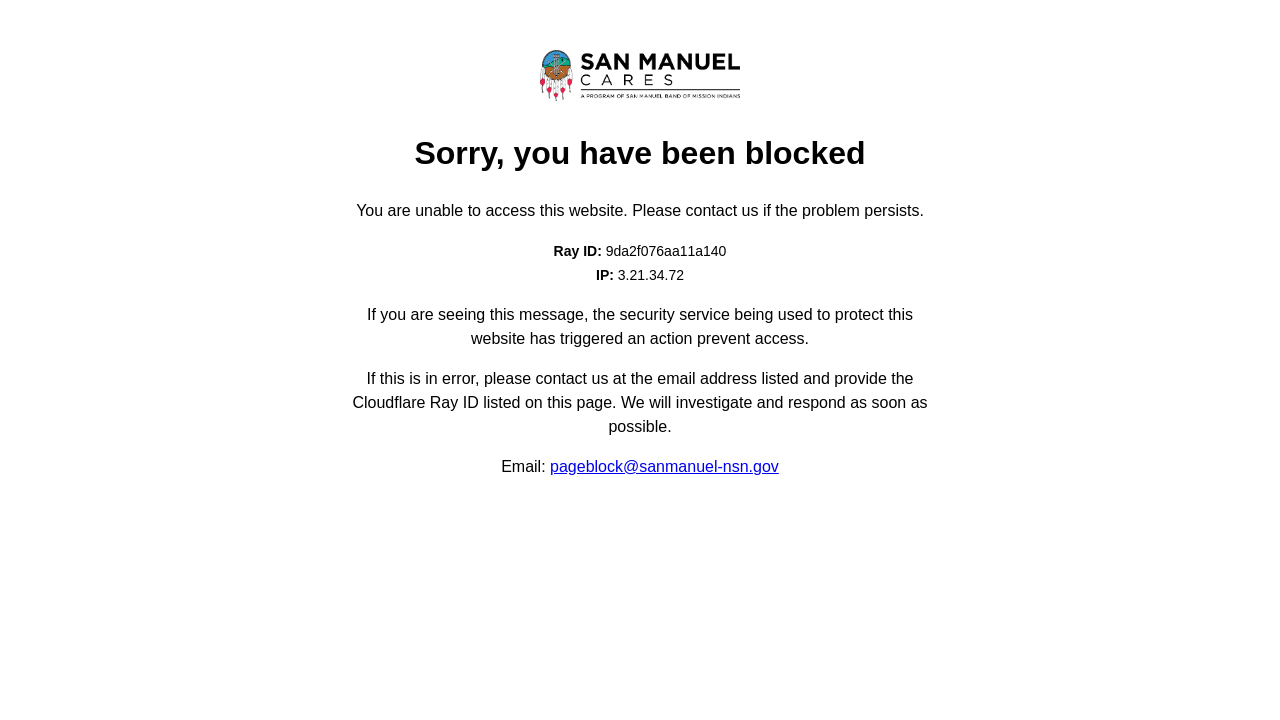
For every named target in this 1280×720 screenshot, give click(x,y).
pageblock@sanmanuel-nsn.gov (664, 466)
